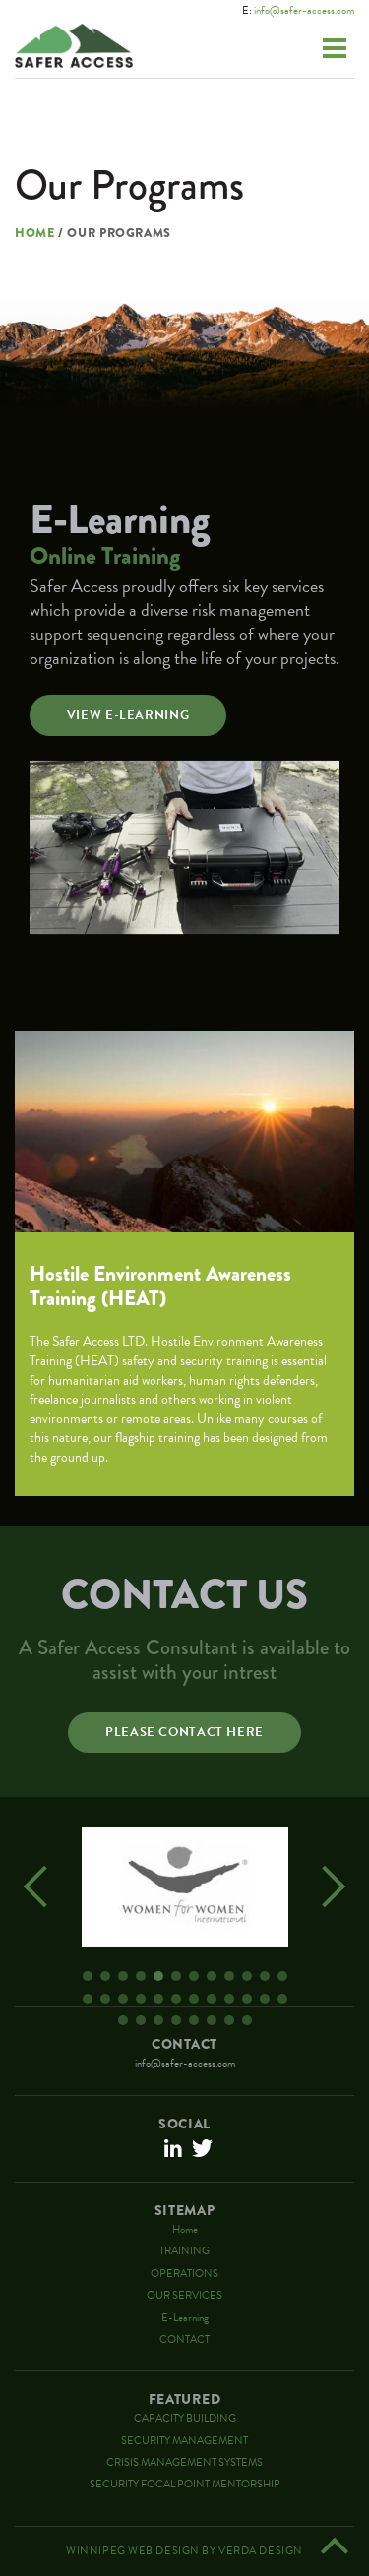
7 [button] (194, 1976)
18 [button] (176, 1999)
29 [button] (194, 2020)
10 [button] (247, 1976)
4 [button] (141, 1976)
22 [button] (247, 1999)
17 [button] (158, 1999)
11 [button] (265, 1976)
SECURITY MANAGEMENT (184, 2440)
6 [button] (176, 1976)
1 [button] (87, 1976)
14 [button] (105, 1999)
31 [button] (229, 2020)
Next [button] (324, 1886)
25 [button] (123, 2020)
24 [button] (282, 1999)
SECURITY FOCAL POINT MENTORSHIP (185, 2484)
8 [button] (211, 1976)
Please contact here (184, 1732)
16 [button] (141, 1999)
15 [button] (123, 1999)
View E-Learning (128, 715)
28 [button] (176, 2020)
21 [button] (229, 1999)
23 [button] (265, 1999)
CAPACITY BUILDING (185, 2418)
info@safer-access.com (304, 10)
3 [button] (123, 1976)
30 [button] (211, 2020)
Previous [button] (44, 1886)
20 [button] (211, 1999)
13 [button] (87, 1999)
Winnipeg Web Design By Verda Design (184, 2551)
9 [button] (229, 1976)
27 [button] (158, 2020)
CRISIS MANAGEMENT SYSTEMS (184, 2462)
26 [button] (141, 2020)
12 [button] (282, 1976)
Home (35, 234)
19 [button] (194, 1999)
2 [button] (105, 1976)
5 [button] (158, 1976)
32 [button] (247, 2020)
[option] (184, 1887)
